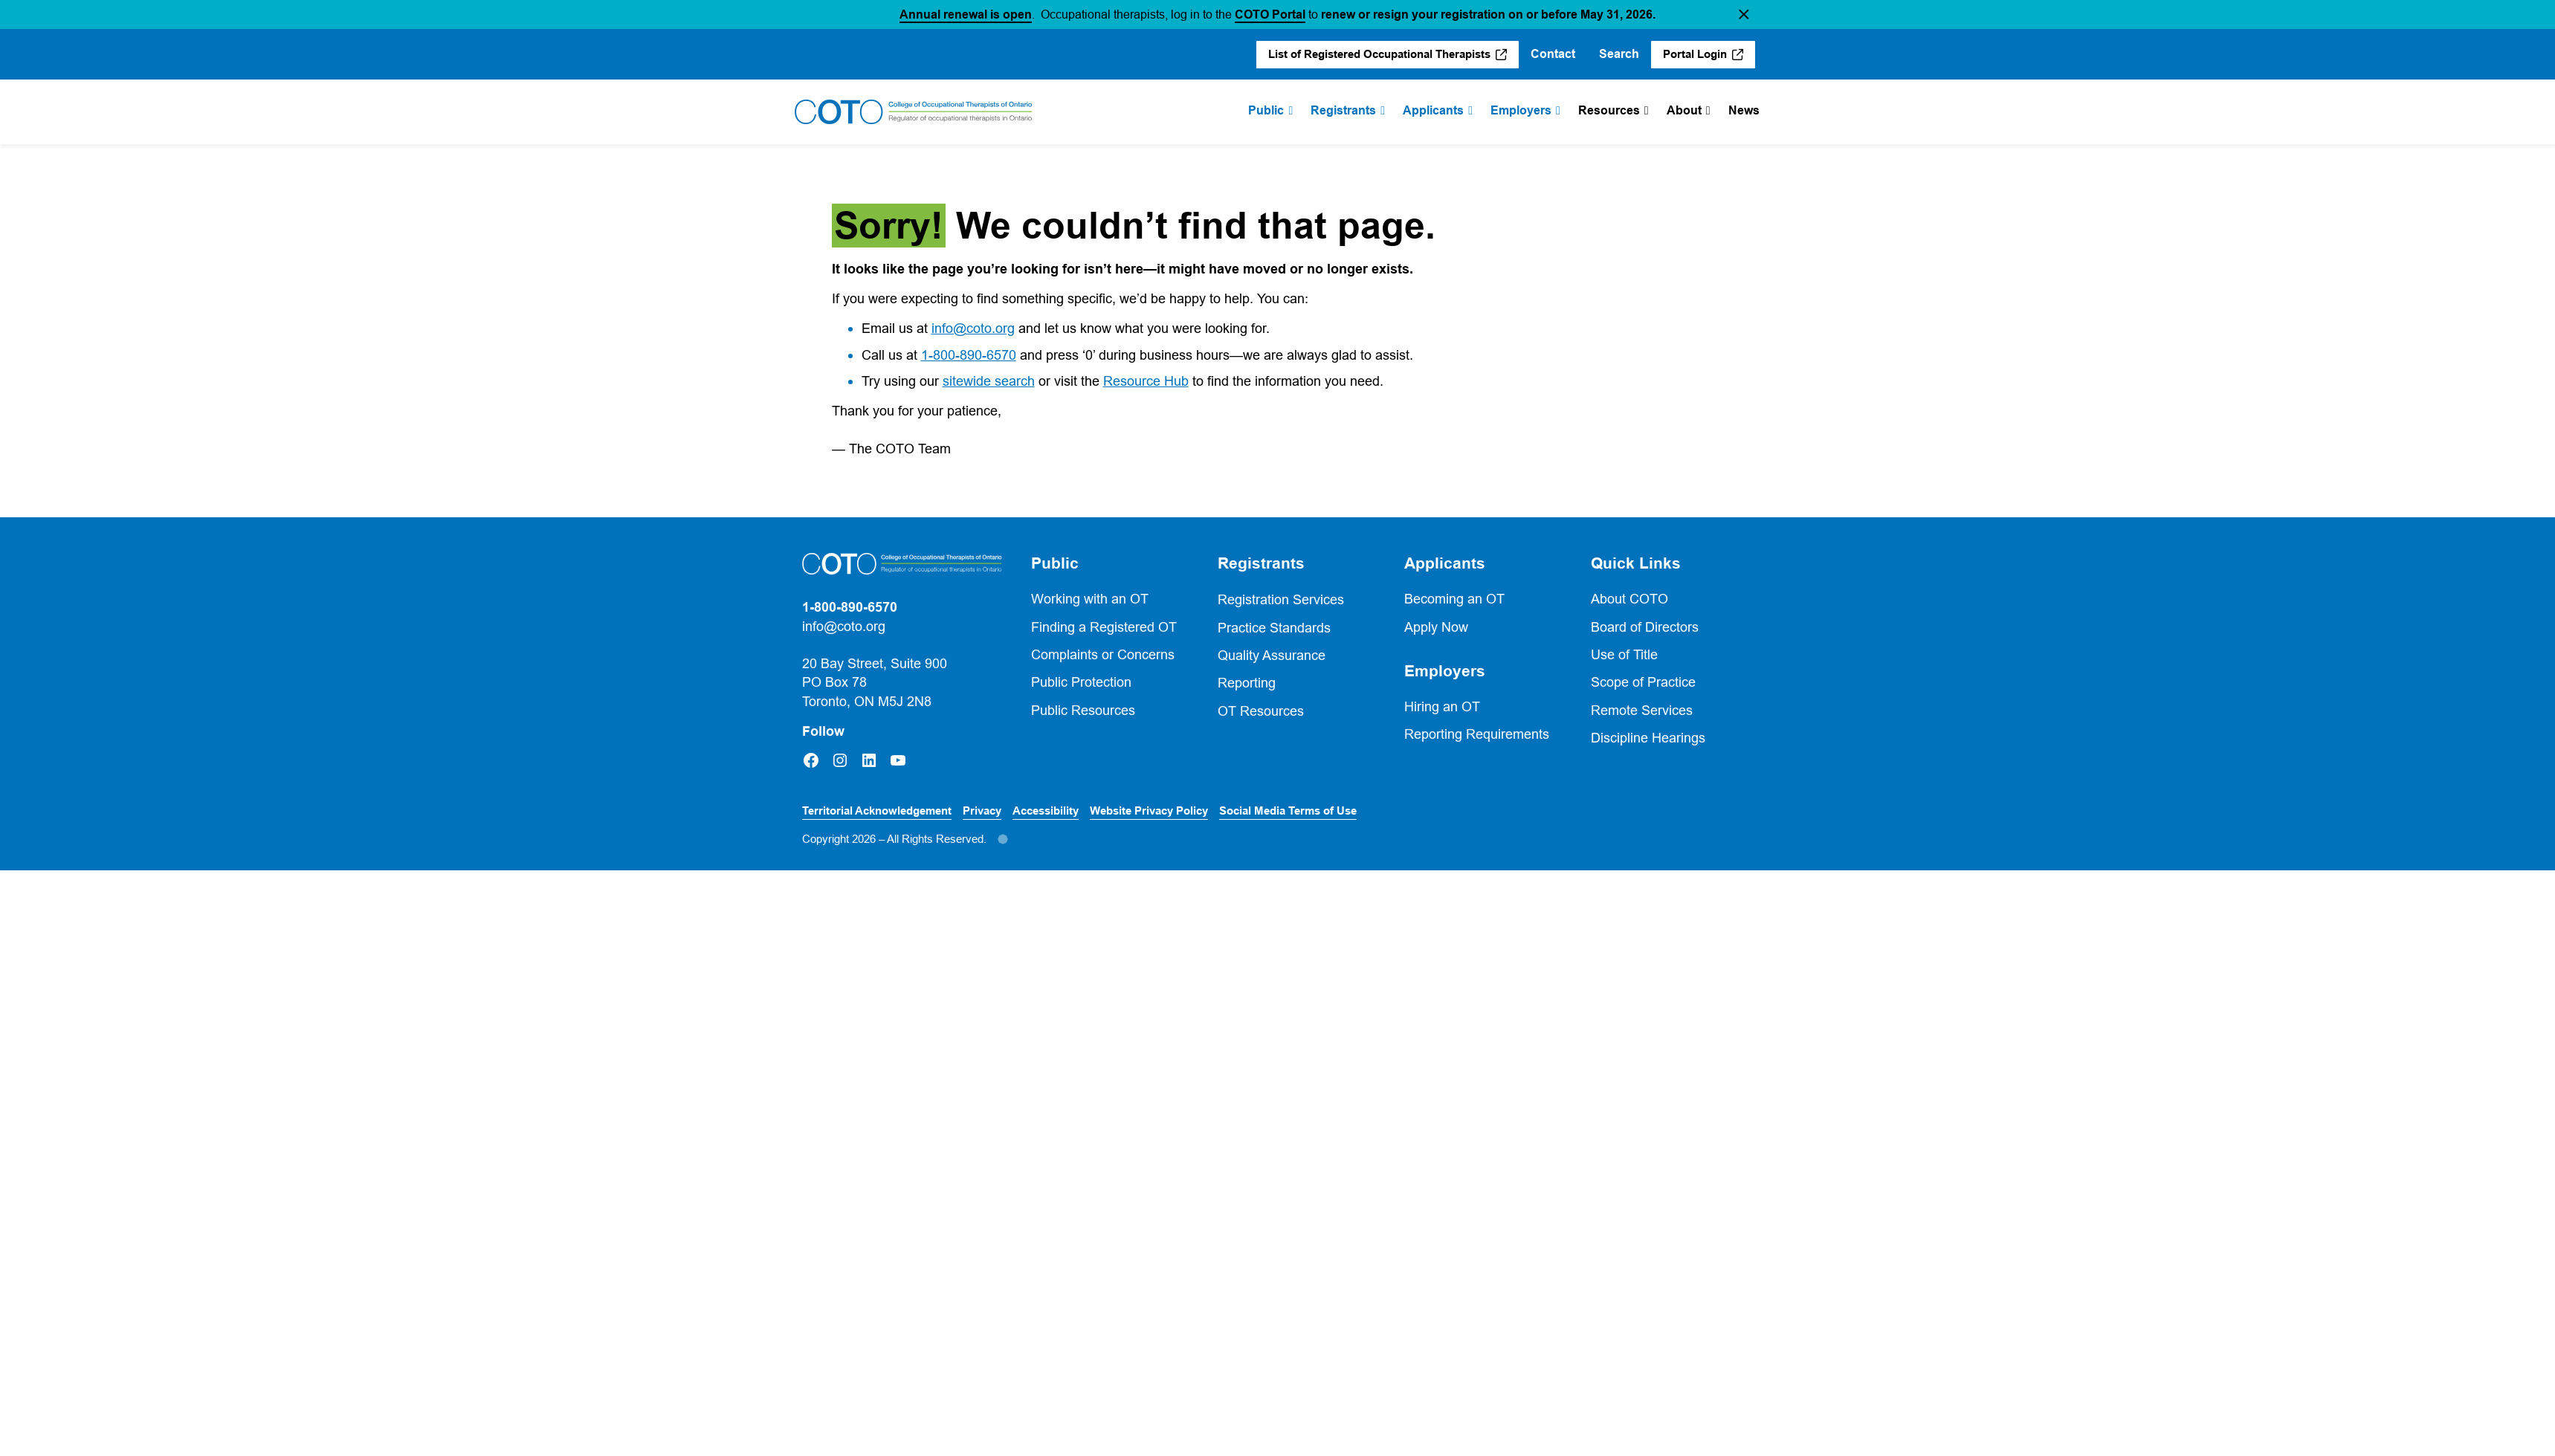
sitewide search (989, 381)
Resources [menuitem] (1609, 110)
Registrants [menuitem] (1343, 110)
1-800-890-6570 (968, 355)
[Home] (914, 112)
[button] (1744, 14)
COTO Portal (1270, 14)
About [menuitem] (1684, 110)
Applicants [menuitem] (1433, 110)
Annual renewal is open (965, 14)
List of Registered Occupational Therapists (1379, 54)
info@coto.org (973, 328)
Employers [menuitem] (1520, 110)
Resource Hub (1146, 381)
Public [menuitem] (1266, 110)
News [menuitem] (1744, 110)
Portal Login (1695, 54)
